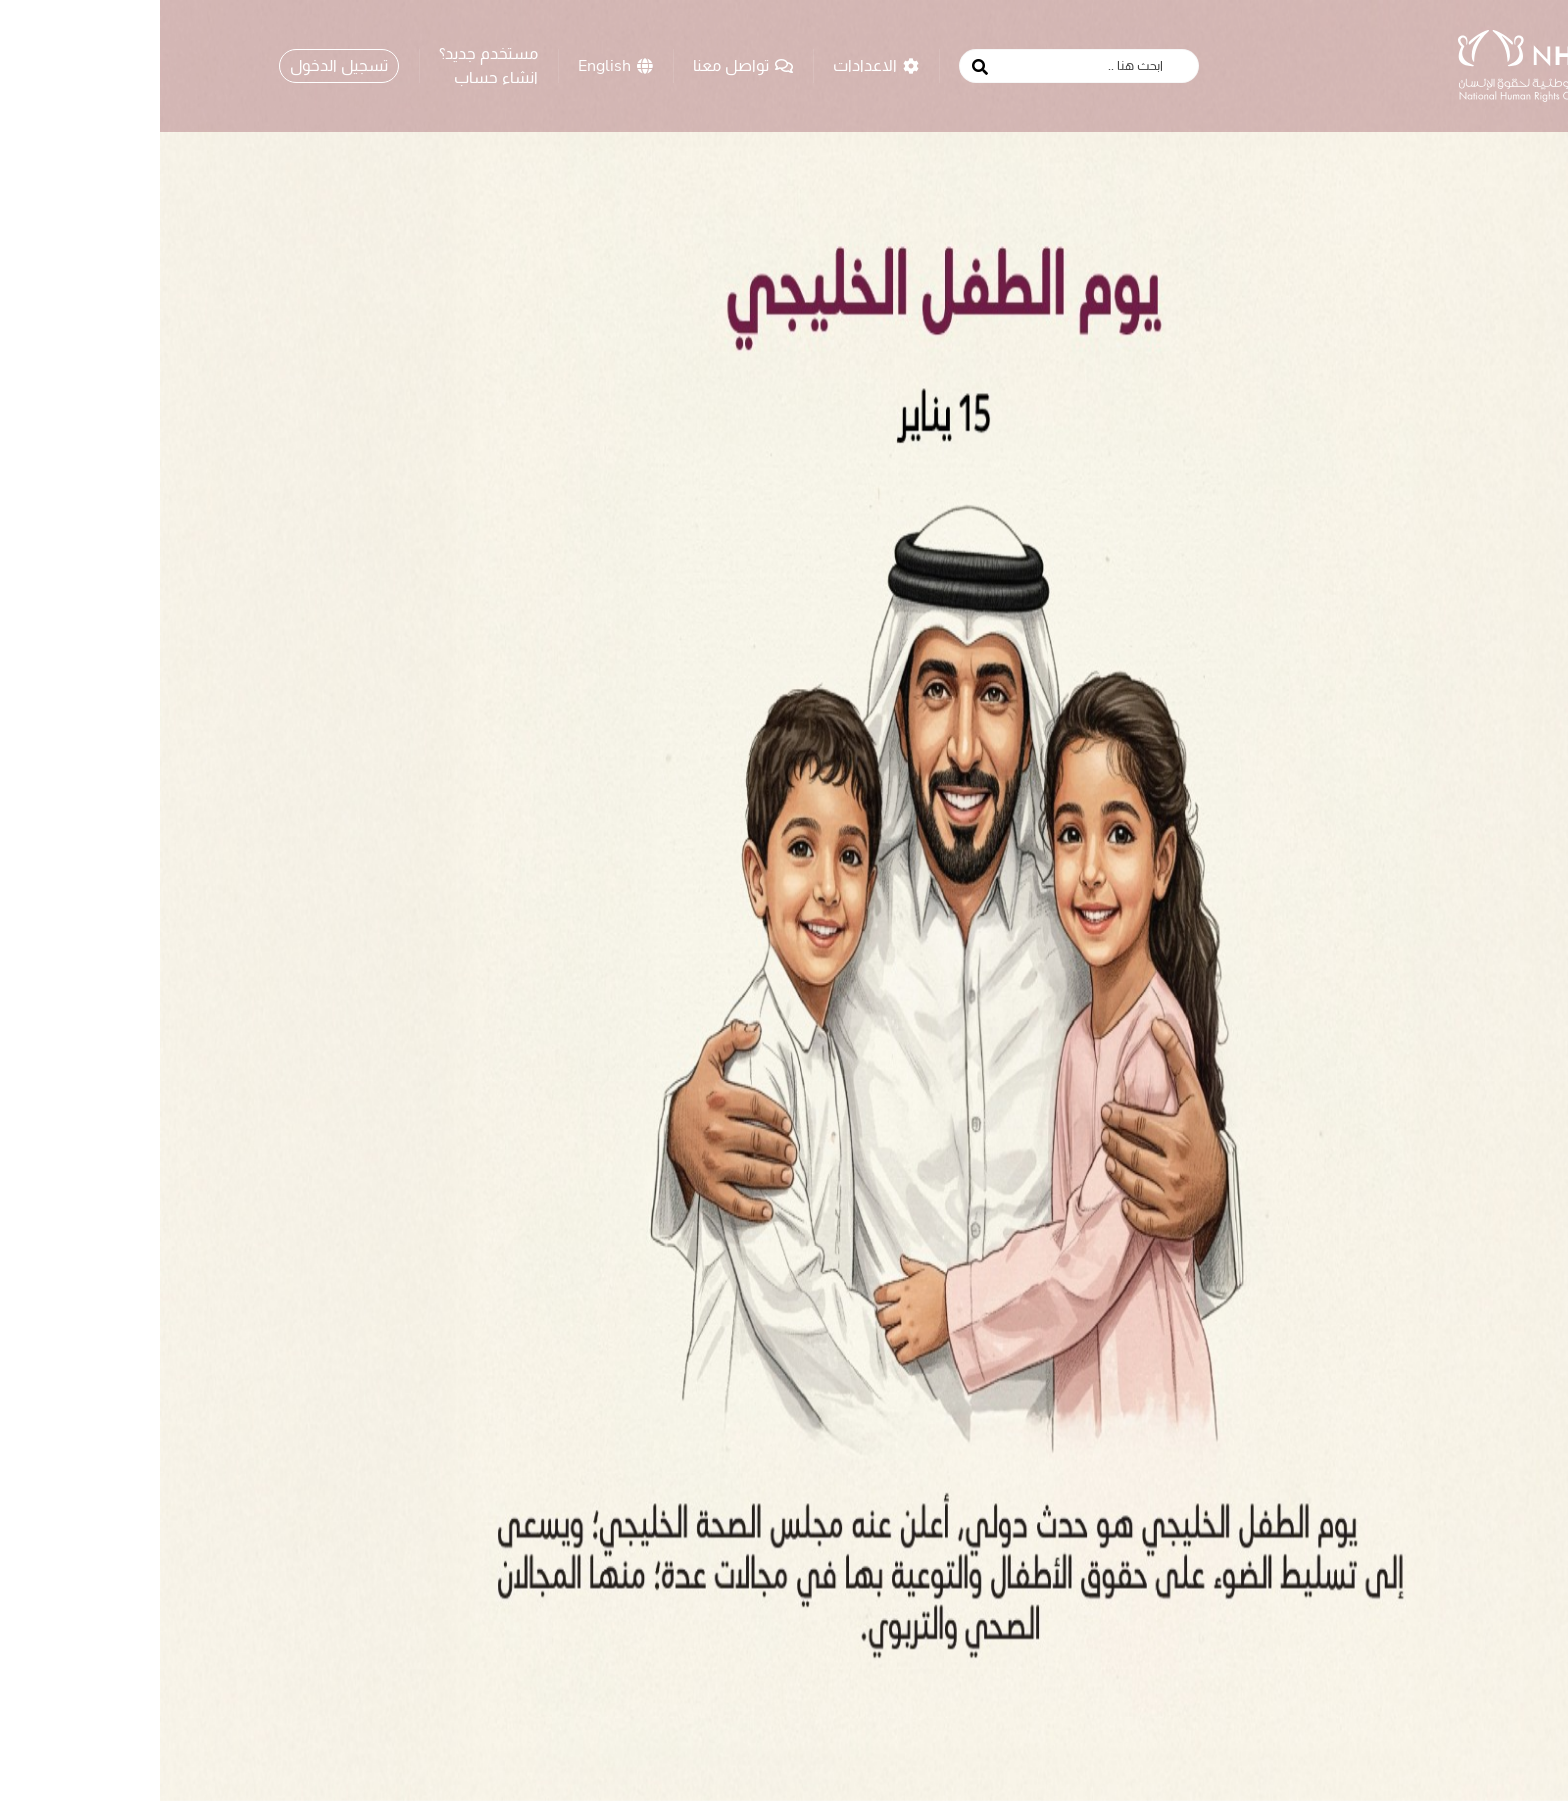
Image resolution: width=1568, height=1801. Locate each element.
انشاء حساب (336, 77)
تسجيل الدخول (179, 65)
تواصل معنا (583, 65)
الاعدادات (716, 65)
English (455, 65)
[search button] (820, 67)
